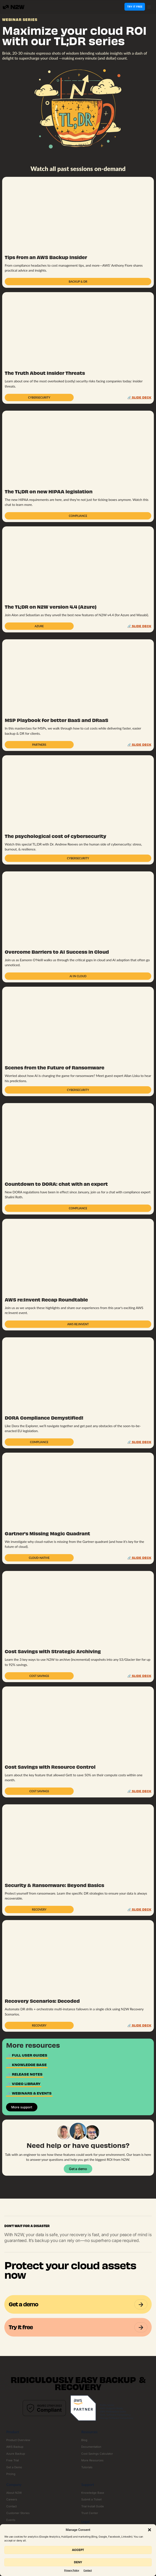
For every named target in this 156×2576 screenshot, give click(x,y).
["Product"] (40, 2440)
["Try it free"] (40, 2460)
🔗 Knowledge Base (27, 2064)
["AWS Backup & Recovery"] (40, 2447)
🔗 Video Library (23, 2083)
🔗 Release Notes (25, 2074)
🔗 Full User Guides (27, 2055)
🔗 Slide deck (139, 397)
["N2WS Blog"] (115, 2440)
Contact (87, 2570)
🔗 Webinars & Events (29, 2093)
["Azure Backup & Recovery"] (40, 2454)
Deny (78, 2562)
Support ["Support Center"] (87, 2484)
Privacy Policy (71, 2570)
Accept (78, 2550)
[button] (149, 2530)
